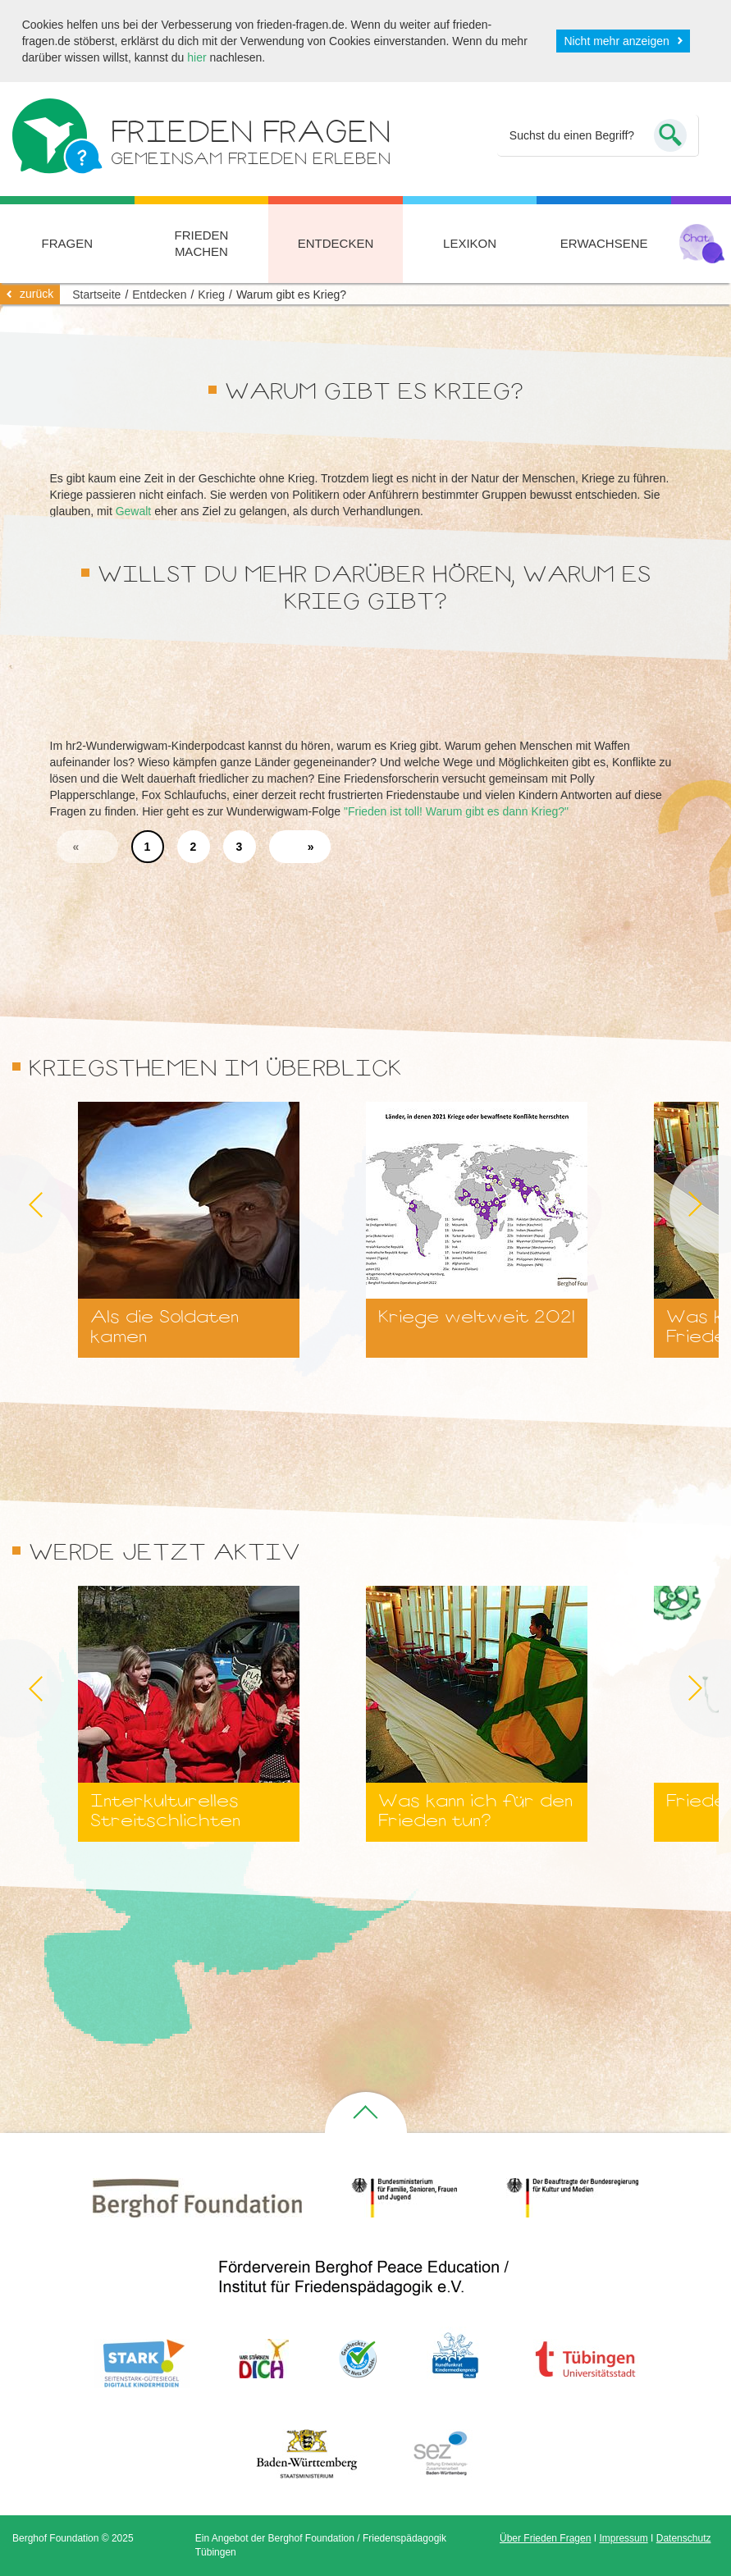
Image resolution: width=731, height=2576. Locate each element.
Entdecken (336, 243)
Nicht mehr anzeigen (616, 41)
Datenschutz (683, 2538)
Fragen (68, 243)
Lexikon (469, 243)
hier (196, 57)
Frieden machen (201, 243)
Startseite (96, 294)
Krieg (211, 294)
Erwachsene (604, 243)
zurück (36, 293)
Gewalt (134, 511)
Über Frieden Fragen (545, 2538)
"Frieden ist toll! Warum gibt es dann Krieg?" (456, 811)
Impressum (623, 2538)
